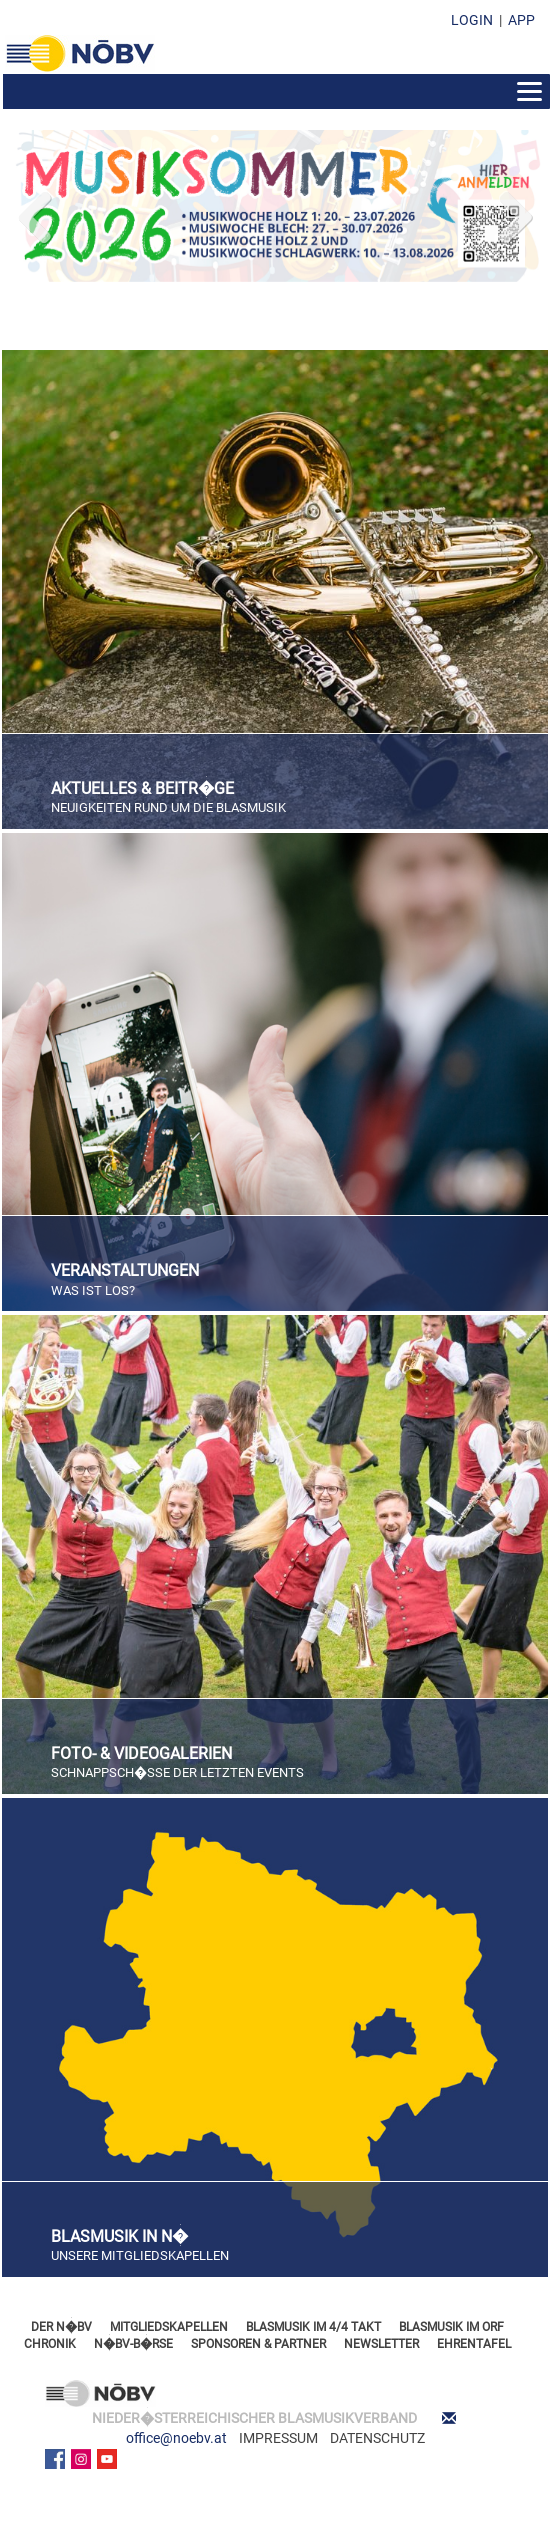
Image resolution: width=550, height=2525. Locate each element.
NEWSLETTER (381, 2344)
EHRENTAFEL (474, 2344)
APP (521, 20)
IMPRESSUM (278, 2438)
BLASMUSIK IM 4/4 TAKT (313, 2327)
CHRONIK (50, 2344)
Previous (36, 213)
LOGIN (472, 20)
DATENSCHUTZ (377, 2438)
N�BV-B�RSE (133, 2344)
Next (514, 213)
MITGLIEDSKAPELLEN (169, 2327)
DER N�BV (61, 2327)
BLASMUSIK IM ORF (451, 2327)
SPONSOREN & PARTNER (258, 2344)
